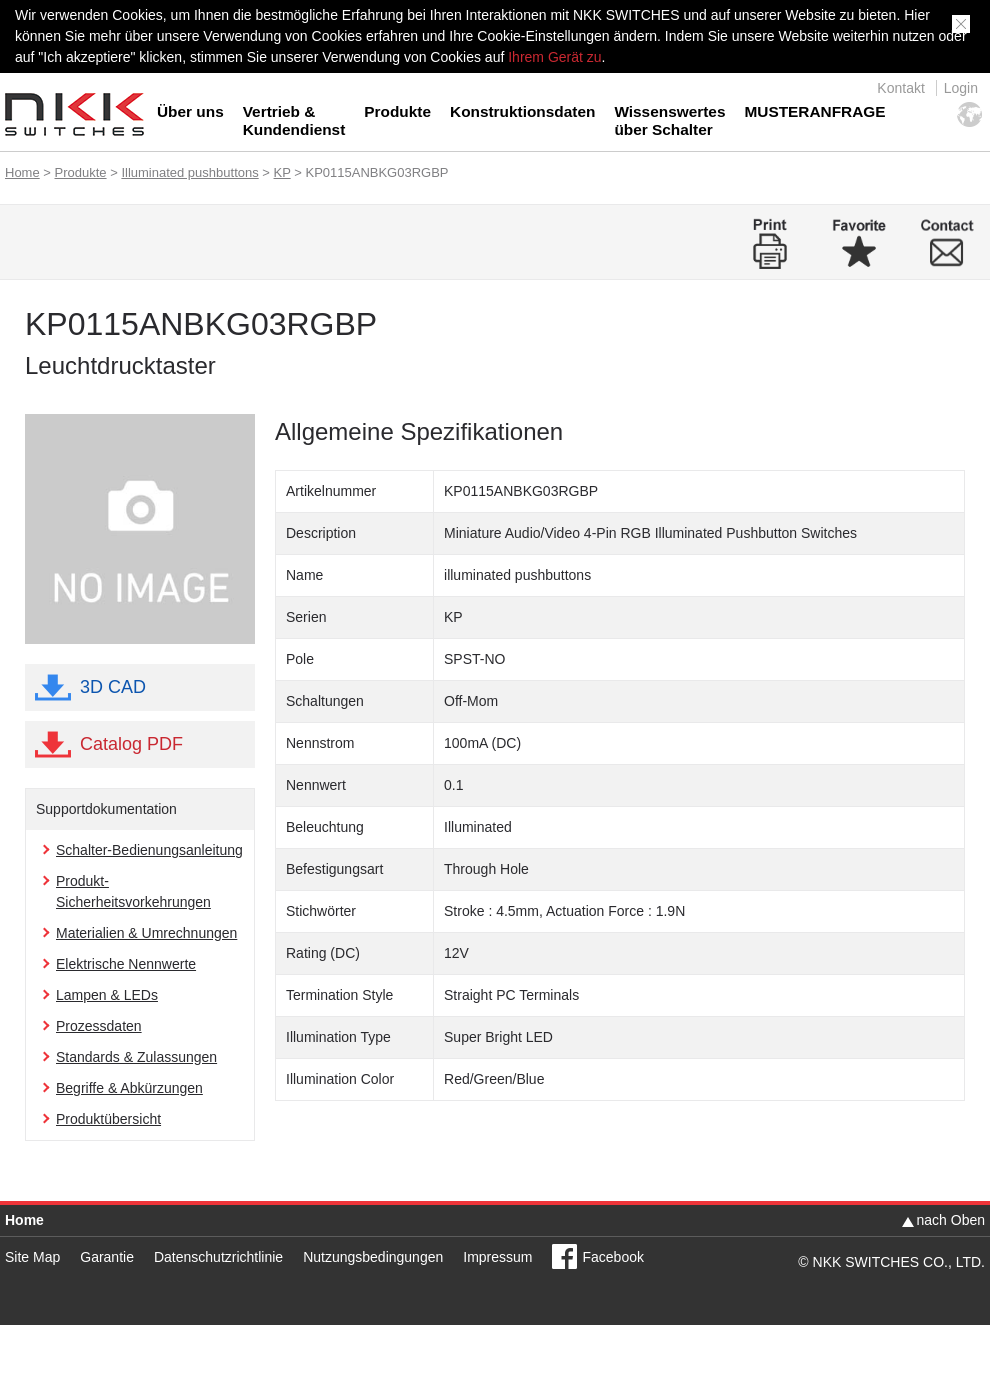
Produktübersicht (108, 1119)
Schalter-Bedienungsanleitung (149, 850)
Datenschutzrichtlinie (218, 1257)
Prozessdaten (99, 1026)
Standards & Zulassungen (136, 1057)
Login (961, 88)
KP (282, 172)
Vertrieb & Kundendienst (294, 120)
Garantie (107, 1257)
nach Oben (951, 1220)
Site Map (32, 1257)
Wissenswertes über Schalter (669, 120)
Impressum (497, 1257)
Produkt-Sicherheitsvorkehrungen (133, 891)
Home (22, 172)
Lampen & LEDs (107, 995)
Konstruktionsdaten (522, 111)
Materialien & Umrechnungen (146, 933)
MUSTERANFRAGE (814, 111)
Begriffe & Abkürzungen (129, 1088)
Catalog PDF (131, 744)
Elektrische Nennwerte (126, 964)
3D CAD (113, 687)
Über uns (190, 111)
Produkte (397, 111)
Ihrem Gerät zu (552, 57)
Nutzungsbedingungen (373, 1257)
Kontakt (900, 88)
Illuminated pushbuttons (189, 172)
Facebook (612, 1257)
